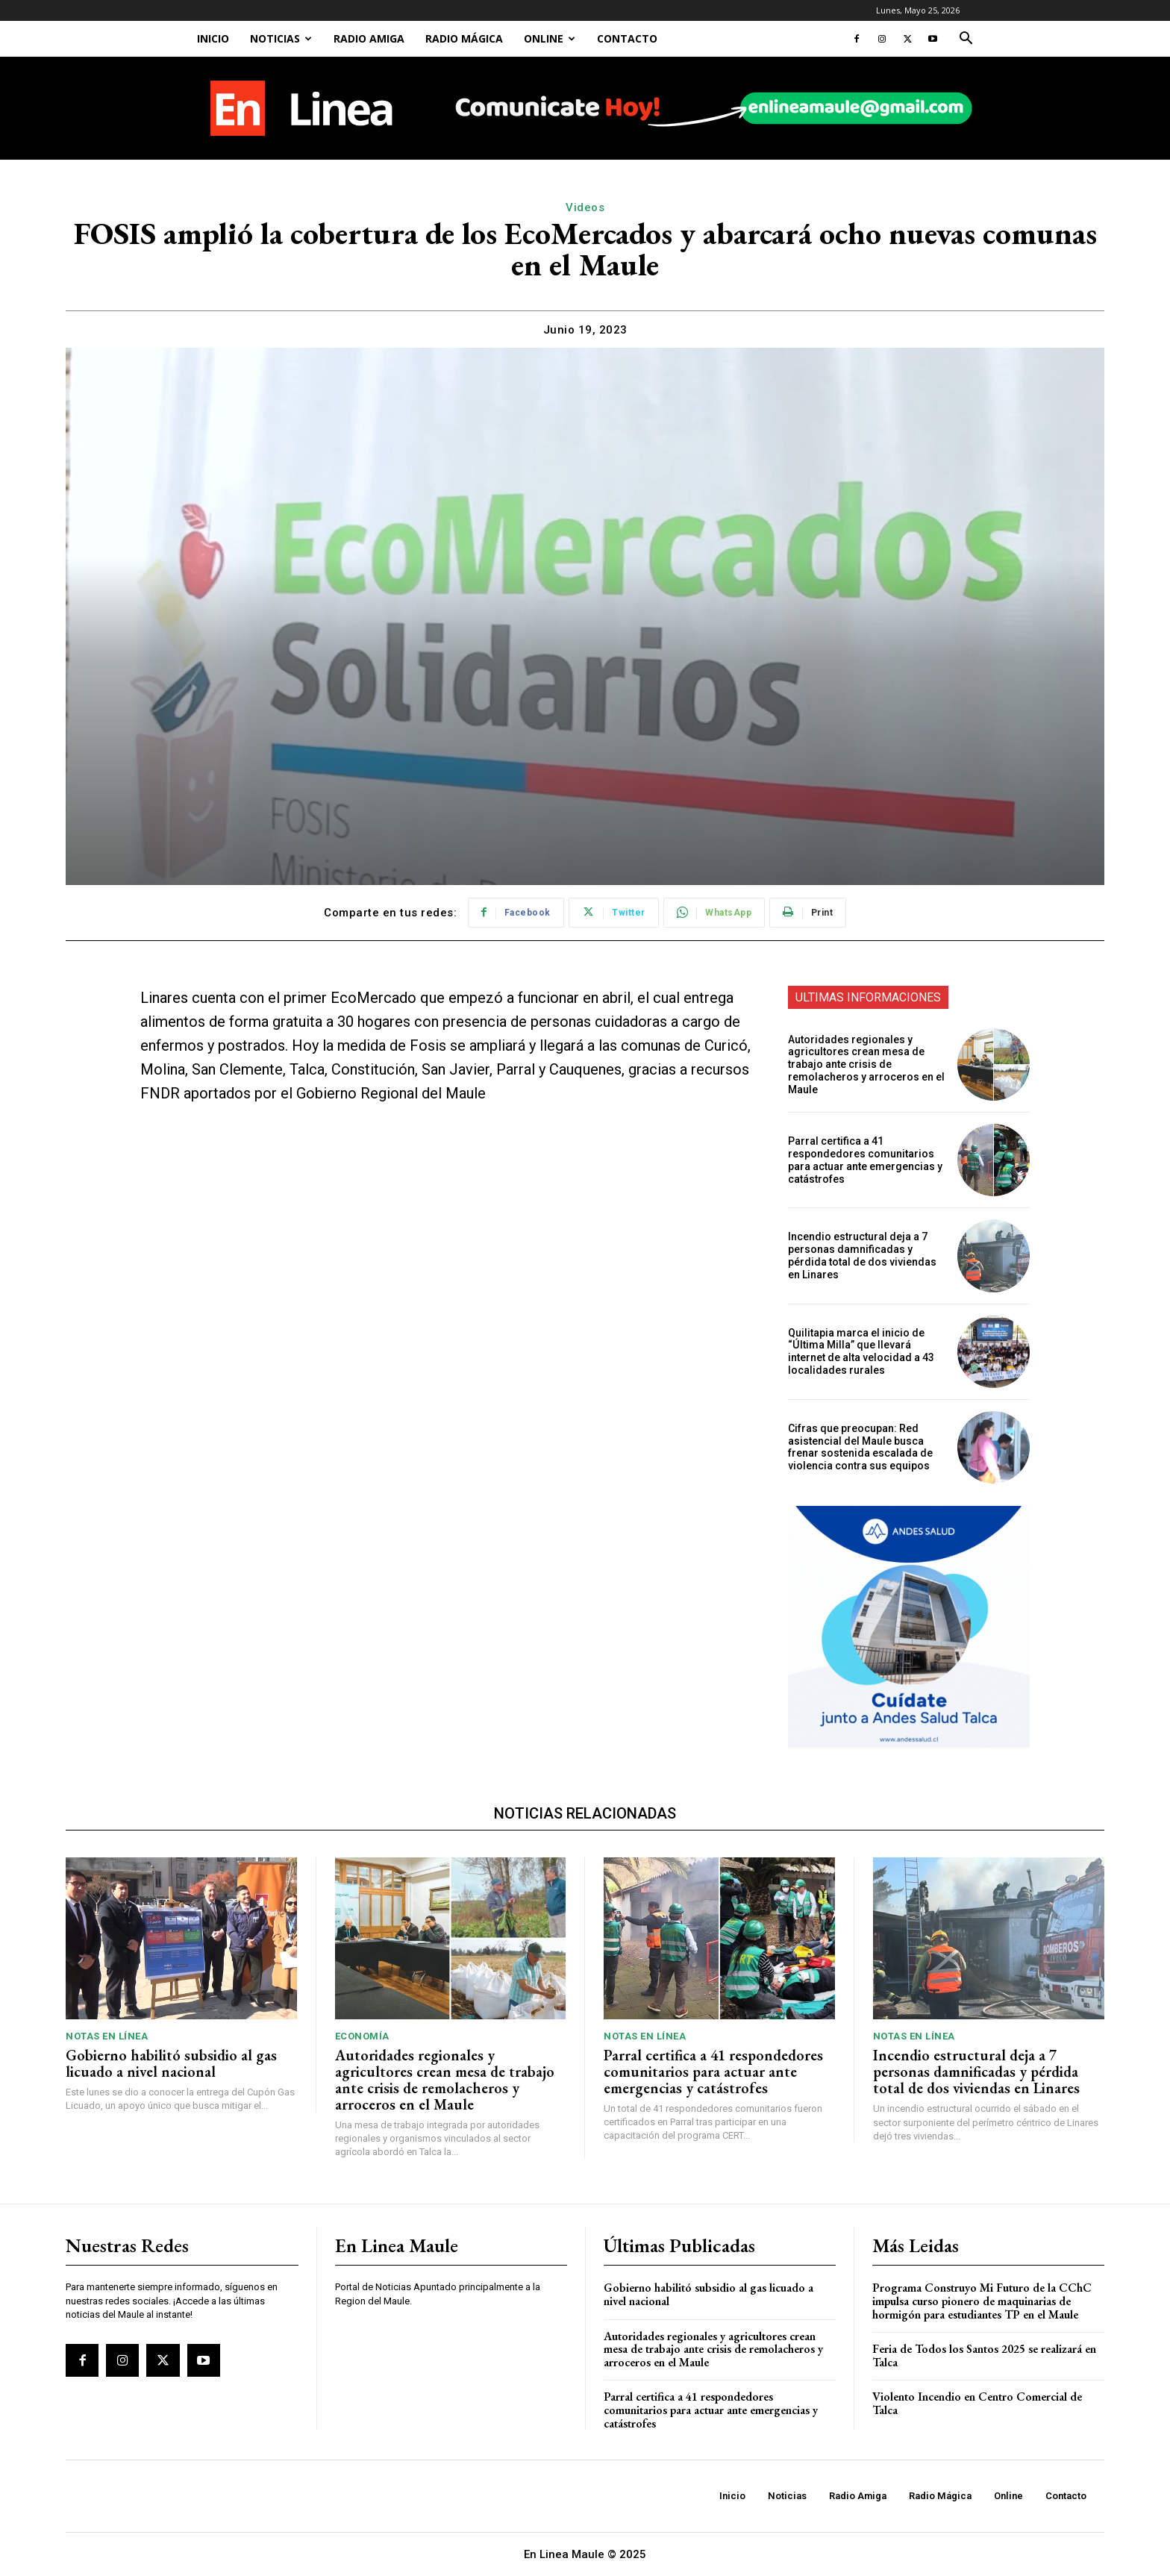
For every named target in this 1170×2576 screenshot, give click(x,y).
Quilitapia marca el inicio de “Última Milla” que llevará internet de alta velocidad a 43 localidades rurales (861, 1351)
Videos (585, 207)
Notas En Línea (107, 2036)
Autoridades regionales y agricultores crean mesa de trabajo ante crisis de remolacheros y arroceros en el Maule (866, 1064)
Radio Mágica (464, 38)
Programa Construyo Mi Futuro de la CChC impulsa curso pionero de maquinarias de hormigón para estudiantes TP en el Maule (982, 2301)
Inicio (213, 38)
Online (549, 38)
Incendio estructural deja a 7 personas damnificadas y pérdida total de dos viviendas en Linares (862, 1255)
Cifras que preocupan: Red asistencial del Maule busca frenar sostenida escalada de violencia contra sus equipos (860, 1447)
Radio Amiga (369, 38)
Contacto (627, 38)
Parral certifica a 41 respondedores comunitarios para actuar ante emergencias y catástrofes (865, 1159)
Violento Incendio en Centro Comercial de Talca (977, 2403)
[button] (965, 40)
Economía (362, 2036)
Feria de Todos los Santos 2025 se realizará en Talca (984, 2355)
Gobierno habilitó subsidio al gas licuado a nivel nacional (171, 2063)
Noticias (281, 38)
